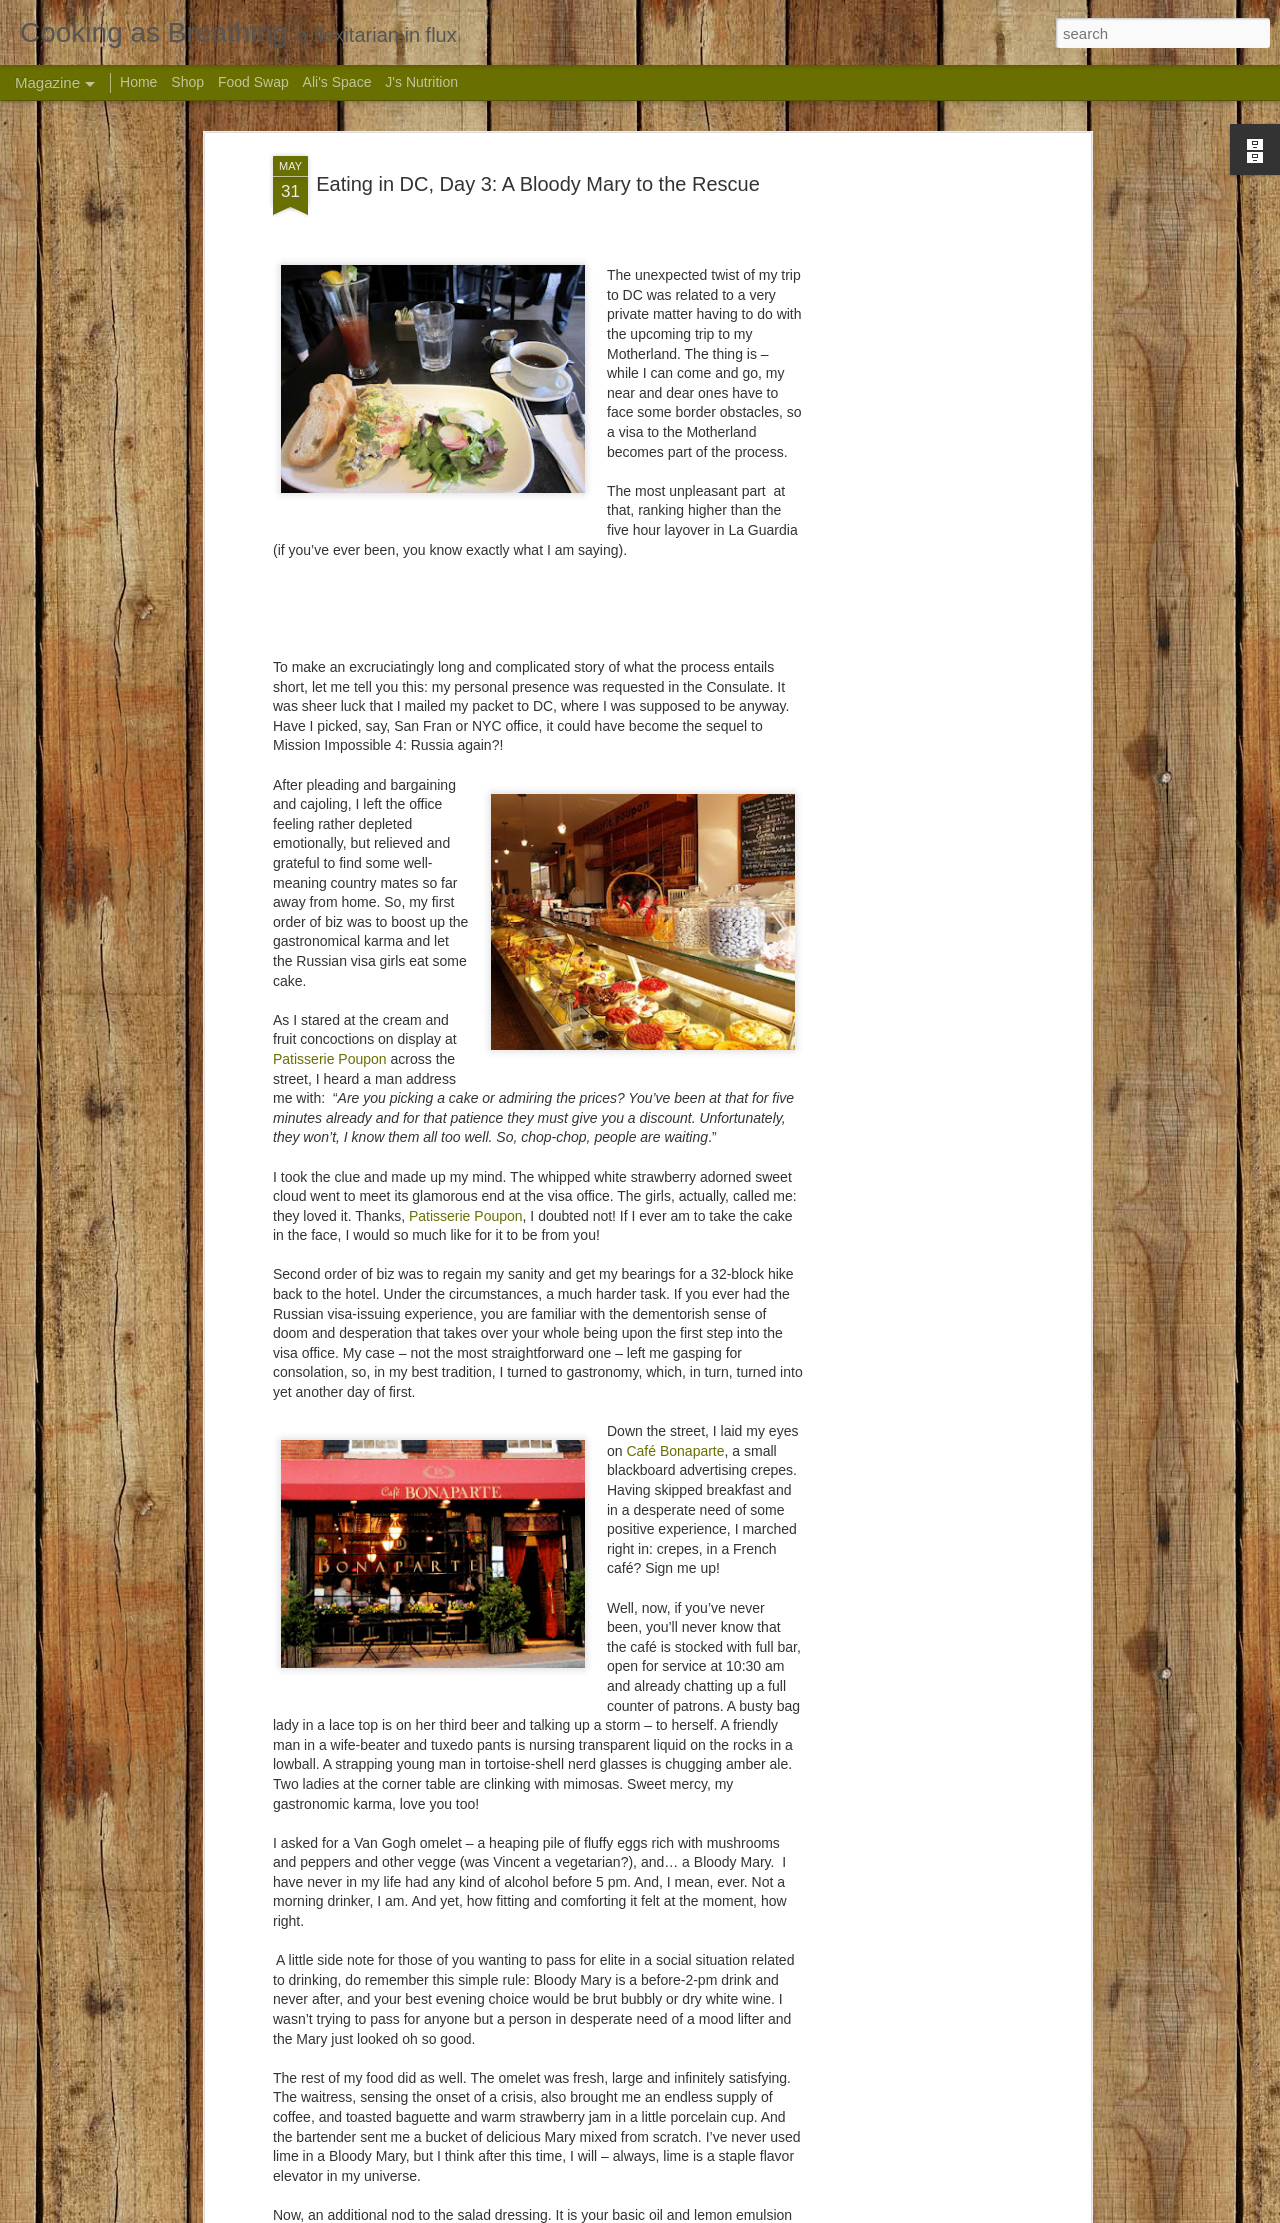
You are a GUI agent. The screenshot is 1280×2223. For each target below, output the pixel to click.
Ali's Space (337, 82)
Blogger (771, 2212)
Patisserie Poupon (330, 971)
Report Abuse (829, 2212)
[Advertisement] (913, 384)
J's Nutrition (421, 82)
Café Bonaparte (675, 1363)
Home (138, 82)
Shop (187, 82)
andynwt (665, 2212)
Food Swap (253, 82)
